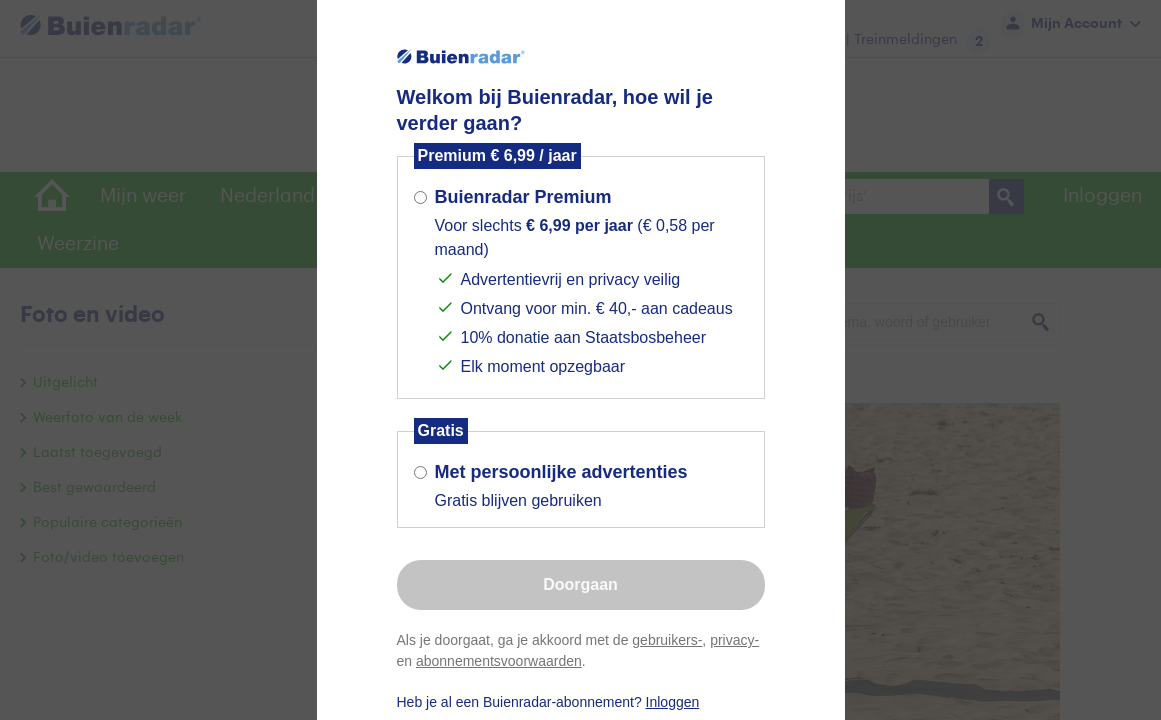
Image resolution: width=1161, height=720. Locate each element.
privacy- (734, 640)
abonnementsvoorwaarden (499, 661)
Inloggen (673, 702)
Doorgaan (580, 584)
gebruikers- (667, 640)
